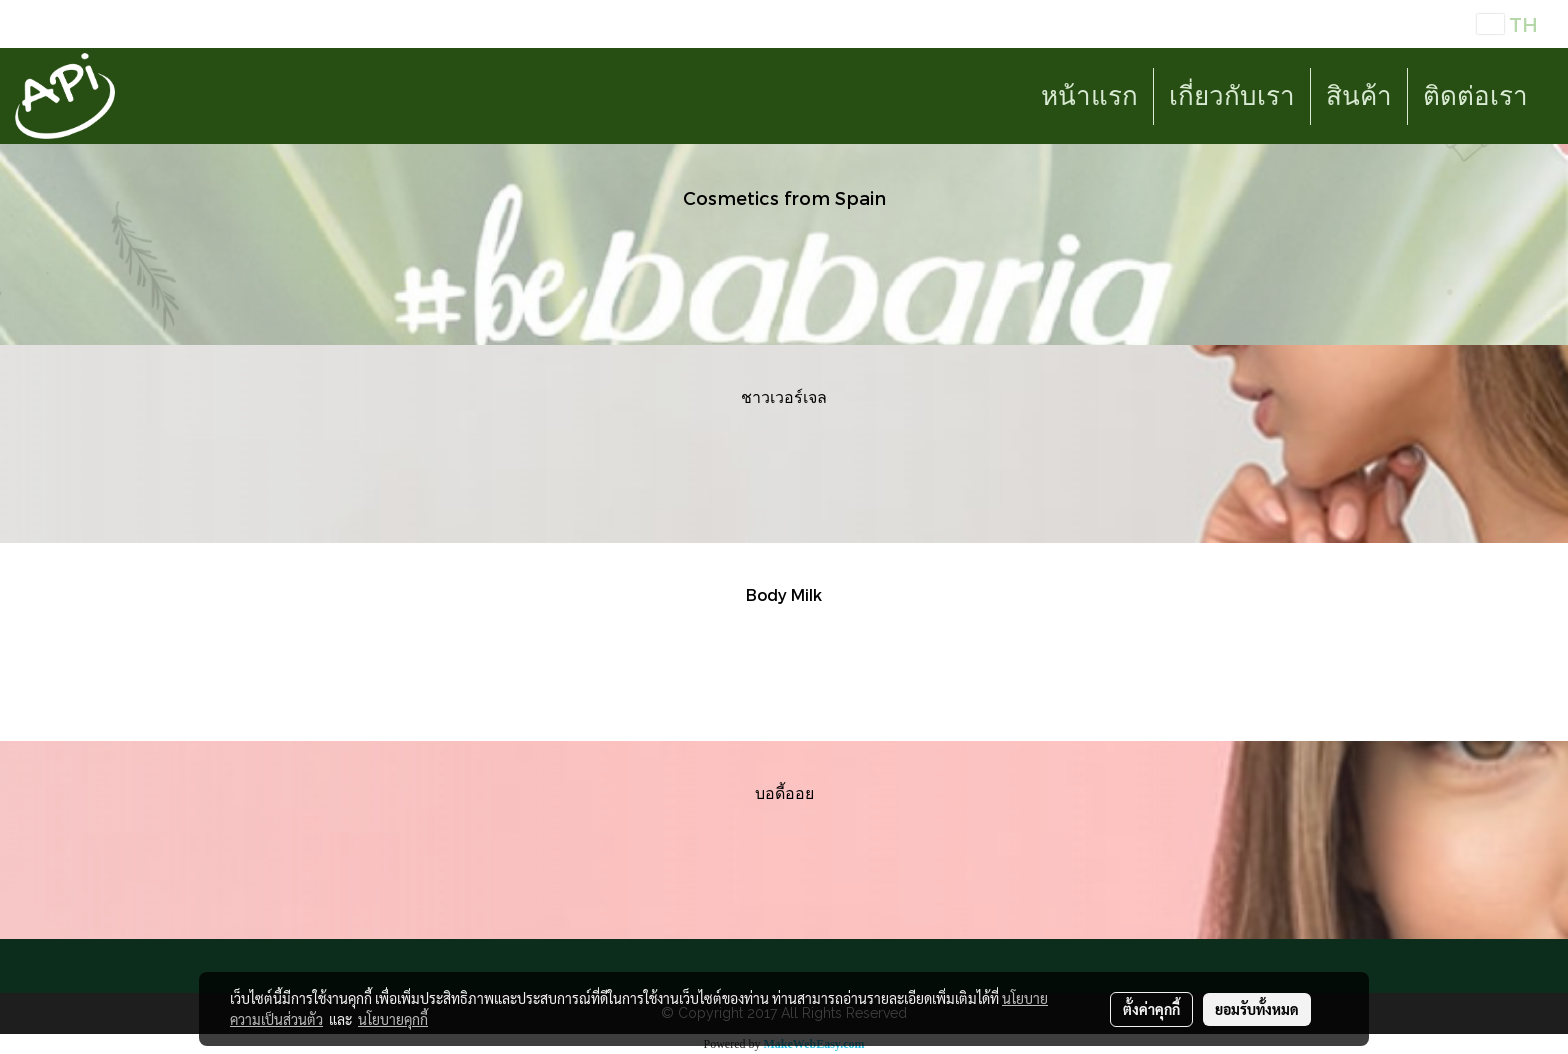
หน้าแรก (1089, 96)
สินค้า (1359, 96)
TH (1507, 24)
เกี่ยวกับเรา (1232, 96)
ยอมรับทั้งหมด (1257, 1009)
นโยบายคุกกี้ (393, 1019)
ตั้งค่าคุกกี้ (1151, 1009)
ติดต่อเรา (1475, 96)
